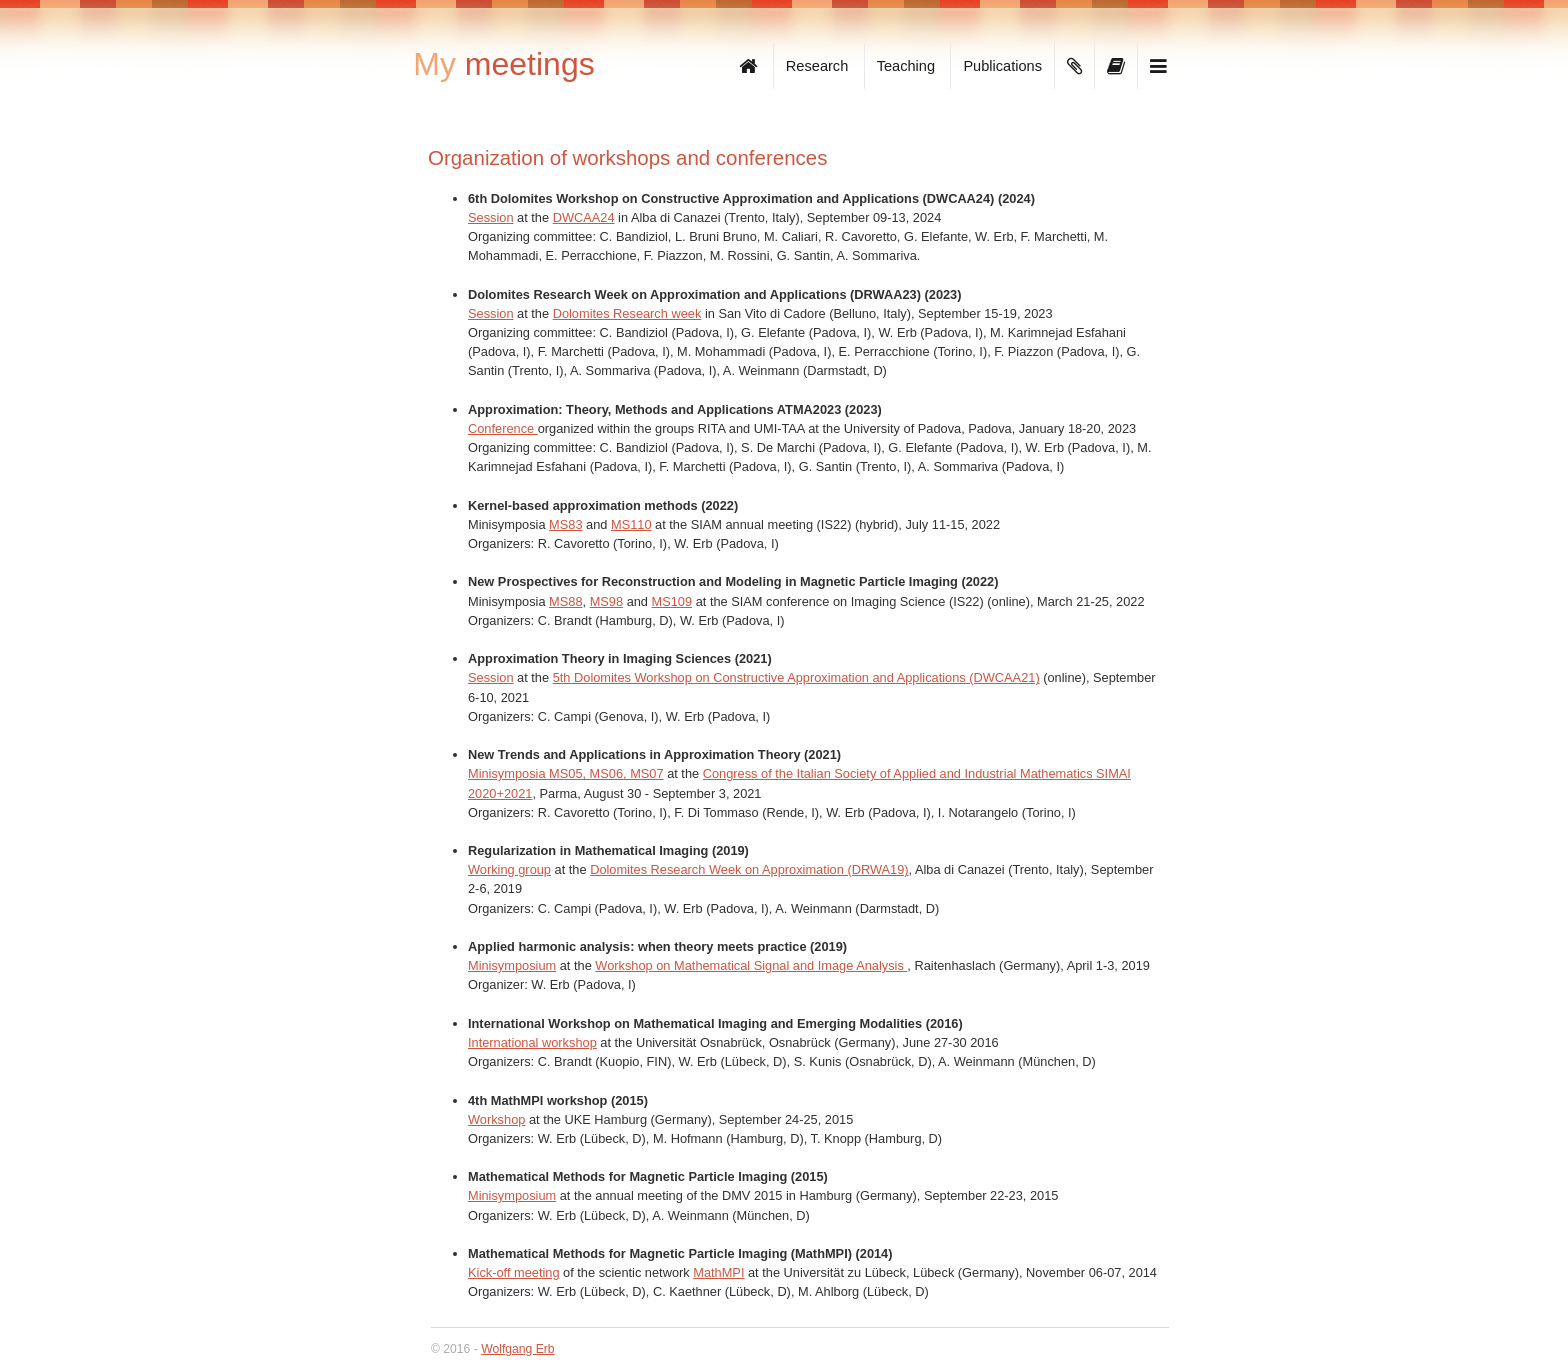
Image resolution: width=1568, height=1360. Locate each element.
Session (491, 217)
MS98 (606, 601)
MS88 (565, 601)
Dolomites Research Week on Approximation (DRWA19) (749, 869)
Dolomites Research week (627, 313)
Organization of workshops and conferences (627, 157)
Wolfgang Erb (517, 1349)
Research (817, 66)
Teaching (906, 66)
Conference (503, 428)
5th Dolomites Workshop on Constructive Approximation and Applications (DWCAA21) (796, 677)
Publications (1002, 66)
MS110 (631, 524)
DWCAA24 (584, 217)
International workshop (532, 1042)
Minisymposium (512, 965)
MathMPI (718, 1272)
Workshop (496, 1119)
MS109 (672, 601)
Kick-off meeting (514, 1272)
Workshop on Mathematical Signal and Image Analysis (751, 965)
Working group (509, 869)
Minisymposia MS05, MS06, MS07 (566, 773)
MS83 (565, 524)
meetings (503, 64)
